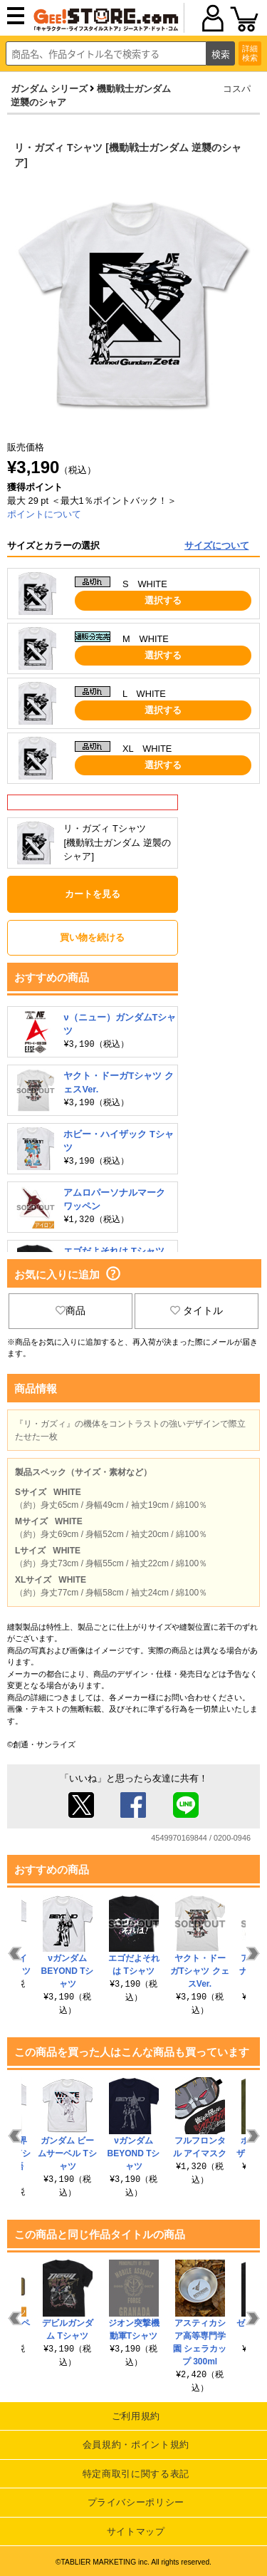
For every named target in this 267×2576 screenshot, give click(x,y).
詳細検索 (250, 53)
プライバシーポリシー (136, 2502)
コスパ (237, 88)
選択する (163, 600)
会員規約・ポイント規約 (136, 2444)
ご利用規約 (136, 2416)
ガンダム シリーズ (49, 88)
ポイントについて (44, 514)
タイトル (196, 1310)
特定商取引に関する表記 (136, 2473)
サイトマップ (136, 2531)
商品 (70, 1310)
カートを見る (92, 894)
